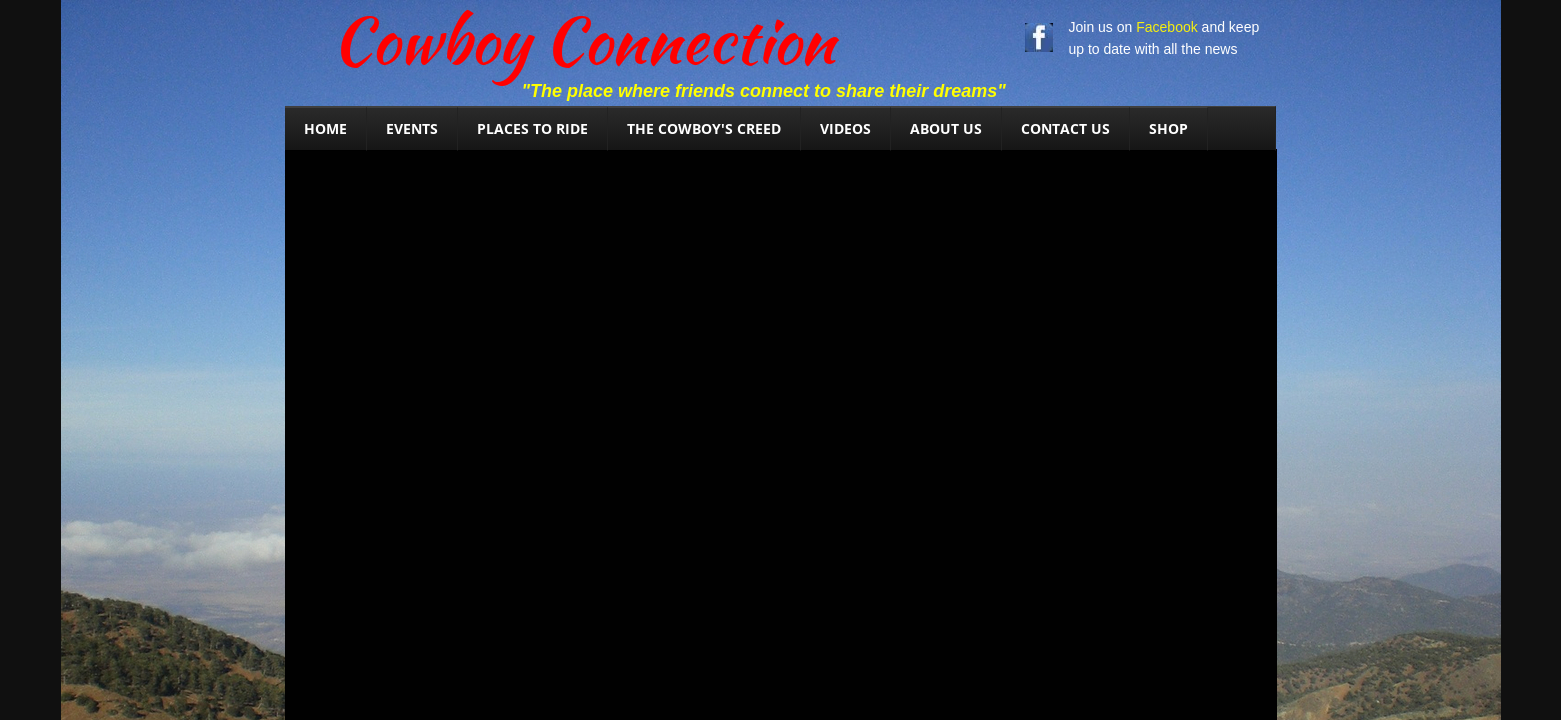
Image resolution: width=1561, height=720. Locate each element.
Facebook (1166, 27)
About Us (946, 128)
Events (412, 128)
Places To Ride (532, 128)
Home (325, 128)
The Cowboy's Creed (704, 128)
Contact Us (1065, 128)
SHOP (1168, 128)
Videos (845, 128)
